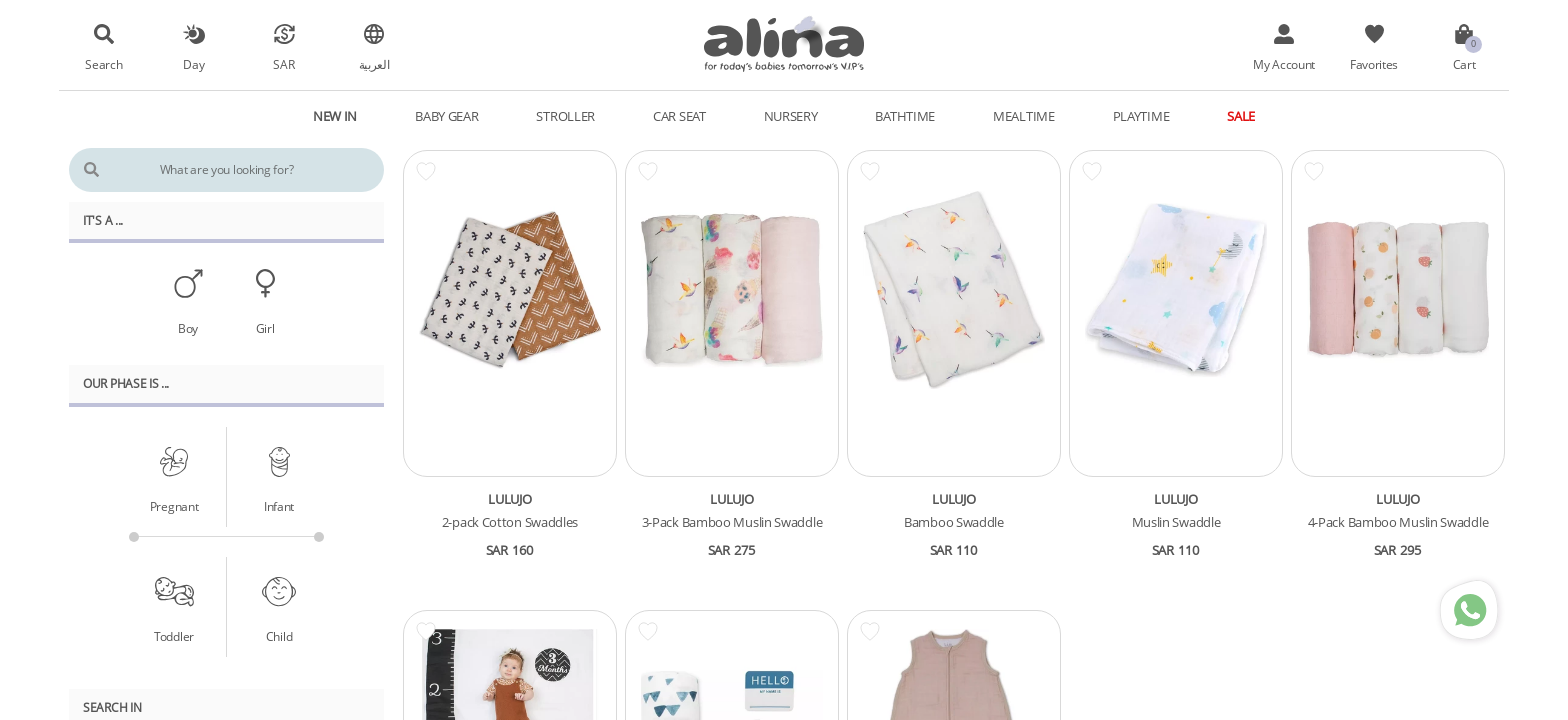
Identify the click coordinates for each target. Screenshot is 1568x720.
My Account (1284, 64)
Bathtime (905, 116)
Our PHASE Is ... (126, 383)
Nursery (791, 116)
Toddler (174, 636)
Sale (1241, 116)
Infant (279, 506)
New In (335, 116)
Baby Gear (446, 116)
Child (279, 636)
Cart (1464, 64)
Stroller (565, 116)
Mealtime (1024, 116)
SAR (283, 64)
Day (193, 64)
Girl (265, 328)
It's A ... (103, 220)
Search (103, 64)
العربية (374, 64)
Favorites (1374, 64)
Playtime (1141, 116)
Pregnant (174, 506)
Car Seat (679, 116)
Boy (188, 328)
